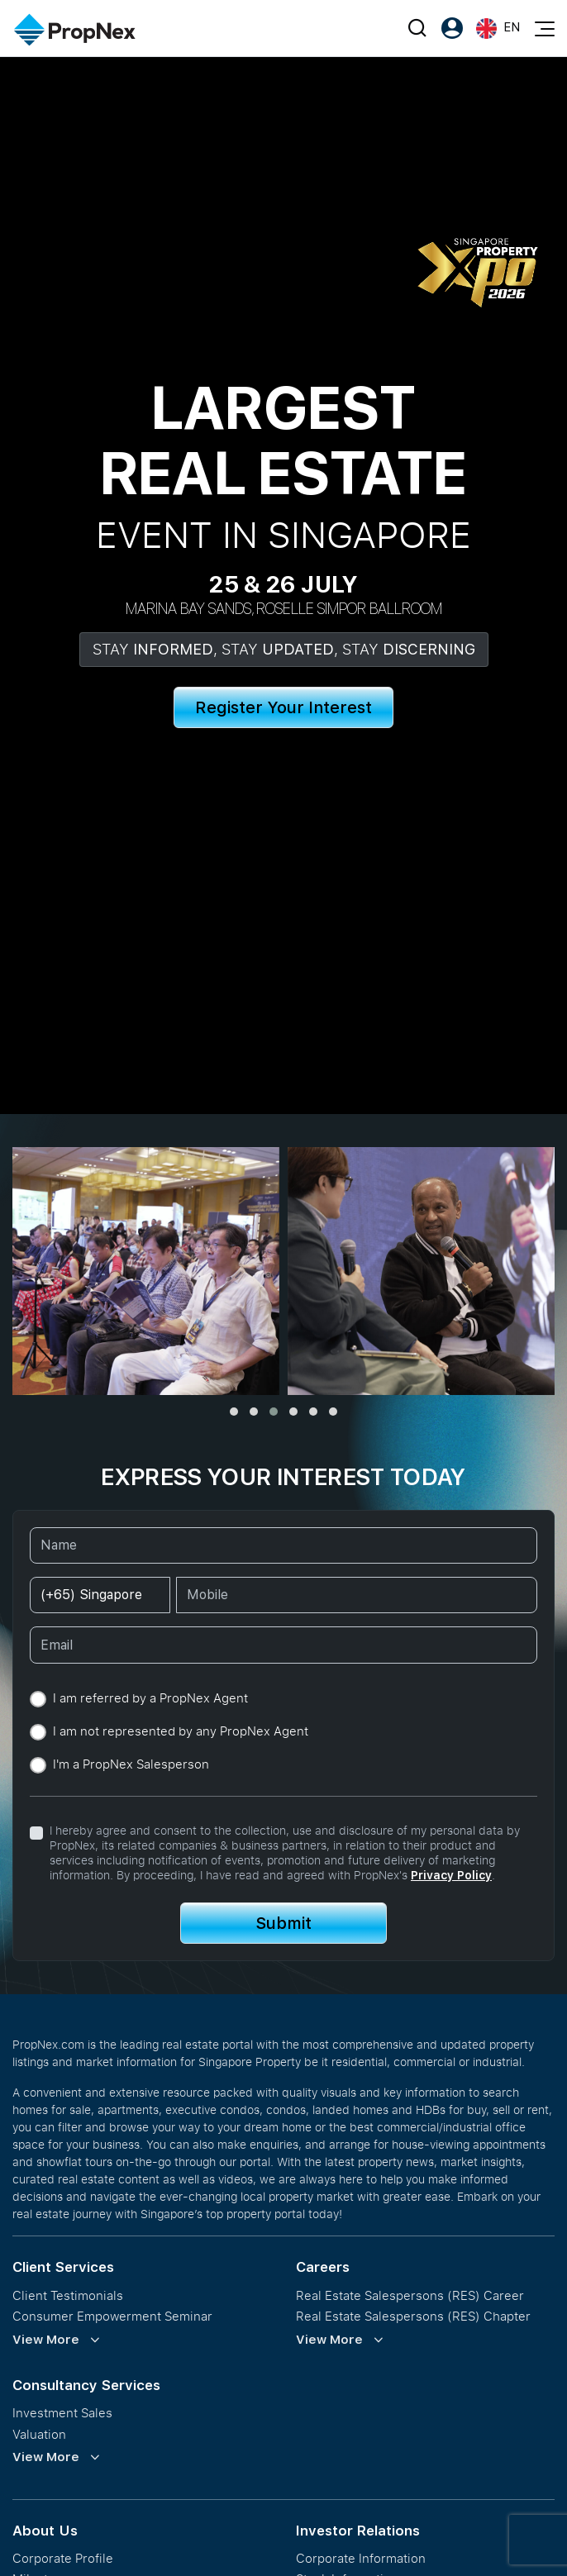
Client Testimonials (67, 2295)
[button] (234, 1411)
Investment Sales (62, 2413)
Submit (283, 1923)
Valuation (39, 2434)
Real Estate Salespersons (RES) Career (410, 2295)
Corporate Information (361, 2558)
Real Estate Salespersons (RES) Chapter (413, 2316)
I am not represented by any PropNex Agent (180, 1731)
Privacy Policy (451, 1875)
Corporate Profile (62, 2558)
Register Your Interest (283, 707)
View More (45, 2339)
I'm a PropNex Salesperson (131, 1764)
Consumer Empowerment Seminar (112, 2316)
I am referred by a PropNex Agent (150, 1698)
